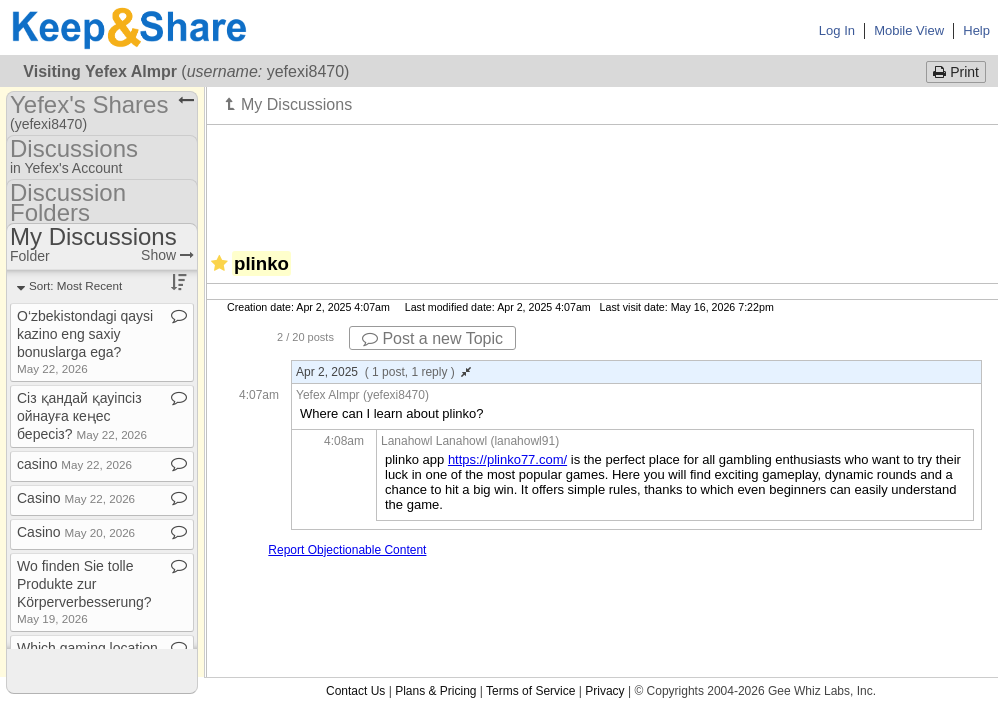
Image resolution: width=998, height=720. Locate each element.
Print (956, 72)
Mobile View (909, 30)
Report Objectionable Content (347, 550)
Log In (837, 30)
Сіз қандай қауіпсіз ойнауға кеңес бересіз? (82, 416)
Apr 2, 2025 (383, 372)
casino (74, 464)
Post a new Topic (432, 338)
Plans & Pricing (435, 691)
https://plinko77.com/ (507, 459)
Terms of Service (530, 691)
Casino (76, 498)
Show (167, 255)
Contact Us (355, 691)
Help (976, 30)
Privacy (604, 691)
